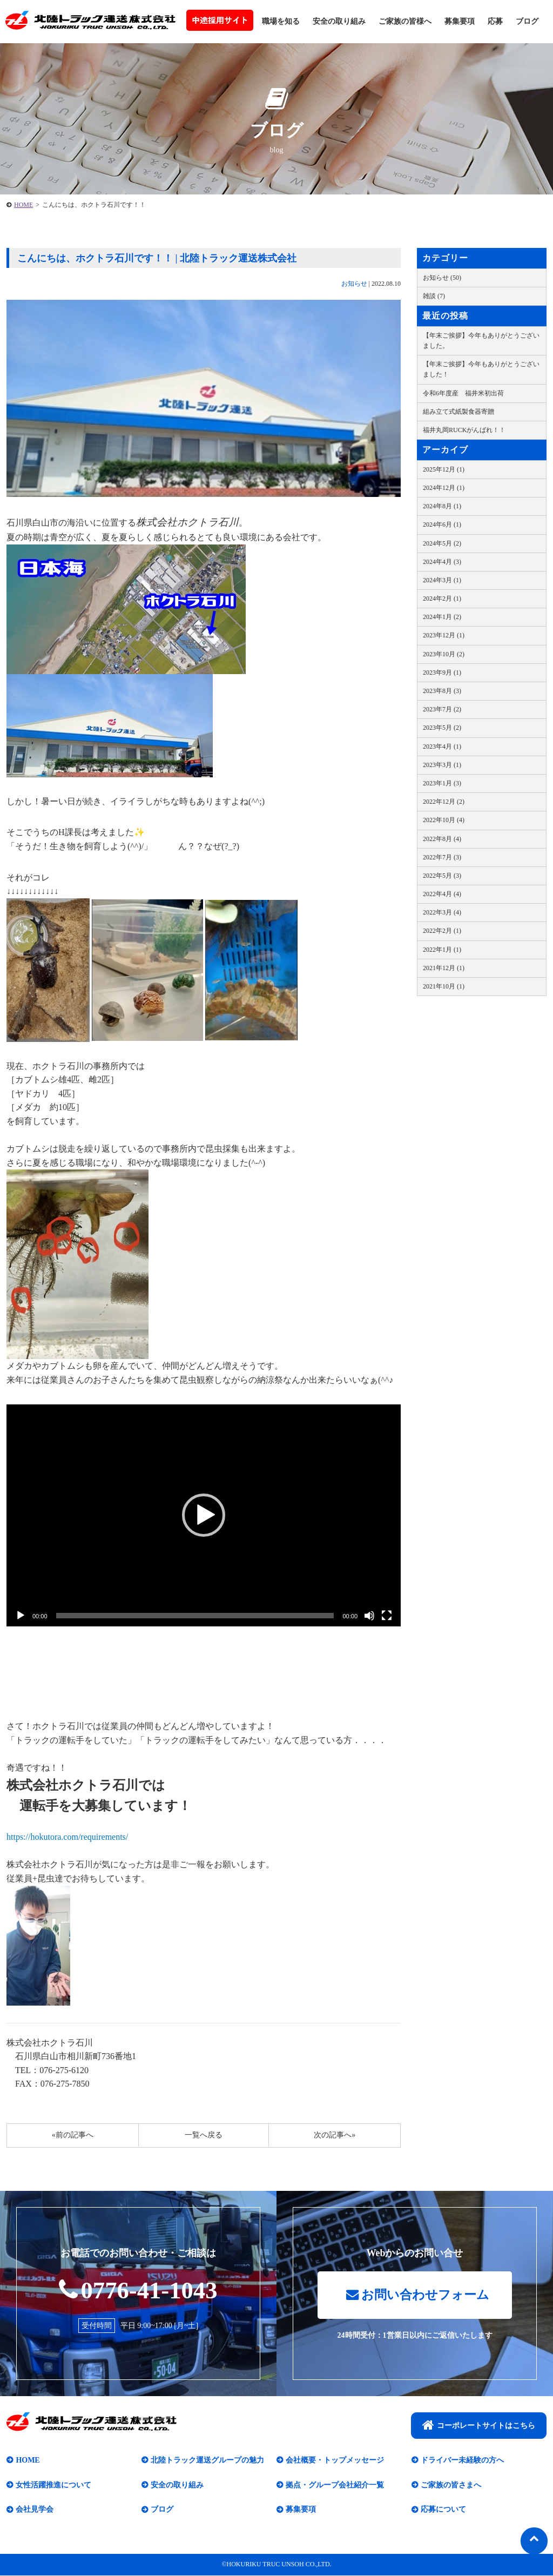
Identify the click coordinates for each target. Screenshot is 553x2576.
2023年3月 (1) (442, 765)
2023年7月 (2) (442, 709)
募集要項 (459, 21)
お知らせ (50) (442, 277)
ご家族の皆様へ (405, 21)
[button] (203, 1515)
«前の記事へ (72, 2135)
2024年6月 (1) (442, 524)
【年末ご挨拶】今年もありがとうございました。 (481, 340)
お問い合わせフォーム (417, 2295)
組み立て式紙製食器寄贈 (458, 411)
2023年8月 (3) (442, 691)
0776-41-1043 (138, 2290)
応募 (495, 21)
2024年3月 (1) (442, 580)
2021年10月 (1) (443, 986)
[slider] (195, 1615)
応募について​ (443, 2510)
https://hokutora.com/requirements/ (67, 1836)
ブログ (527, 21)
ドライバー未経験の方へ (462, 2461)
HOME (23, 204)
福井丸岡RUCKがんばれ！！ (464, 430)
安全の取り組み (339, 21)
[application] (203, 1515)
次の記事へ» (334, 2135)
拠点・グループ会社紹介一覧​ (335, 2485)
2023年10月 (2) (443, 654)
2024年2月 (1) (442, 598)
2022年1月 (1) (442, 949)
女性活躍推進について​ (53, 2485)
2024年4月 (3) (442, 562)
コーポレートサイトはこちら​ (478, 2425)
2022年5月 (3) (442, 875)
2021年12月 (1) (443, 968)
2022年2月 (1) (442, 930)
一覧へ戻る (203, 2135)
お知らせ (354, 283)
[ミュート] (369, 1615)
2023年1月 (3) (442, 783)
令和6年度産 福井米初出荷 (463, 393)
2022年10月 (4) (443, 820)
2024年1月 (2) (442, 617)
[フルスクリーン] (386, 1615)
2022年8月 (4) (442, 839)
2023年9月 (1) (442, 672)
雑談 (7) (434, 296)
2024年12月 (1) (443, 488)
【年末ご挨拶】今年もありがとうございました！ (481, 369)
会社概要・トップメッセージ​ (335, 2461)
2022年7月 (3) (442, 857)
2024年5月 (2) (442, 543)
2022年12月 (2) (443, 801)
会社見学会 (34, 2510)
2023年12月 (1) (443, 635)
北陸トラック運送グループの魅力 (207, 2461)
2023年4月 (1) (442, 746)
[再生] (20, 1615)
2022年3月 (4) (442, 912)
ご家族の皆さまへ (451, 2485)
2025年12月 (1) (443, 469)
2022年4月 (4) (442, 894)
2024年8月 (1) (442, 506)
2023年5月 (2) (442, 727)
